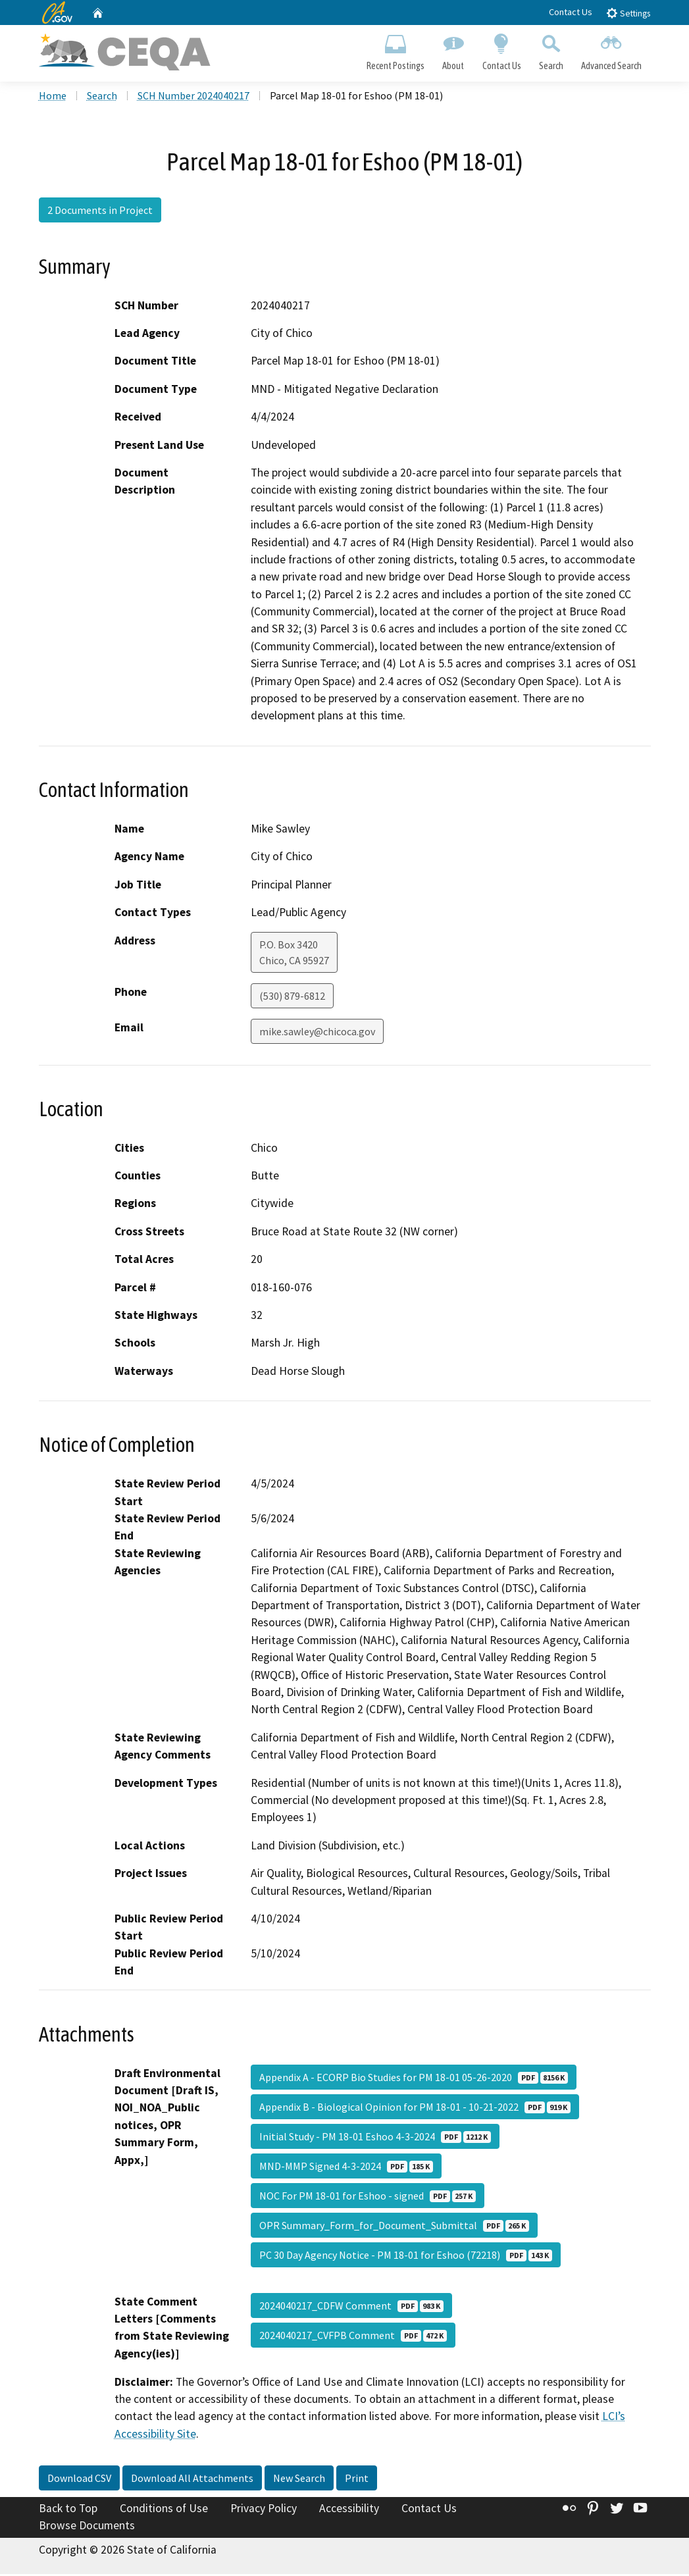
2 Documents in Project (100, 212)
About (453, 50)
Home (52, 98)
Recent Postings (396, 50)
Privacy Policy (263, 2511)
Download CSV (79, 2480)
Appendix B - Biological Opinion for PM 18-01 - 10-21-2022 (415, 2108)
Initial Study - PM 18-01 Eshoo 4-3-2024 (375, 2138)
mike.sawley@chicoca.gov (317, 1033)
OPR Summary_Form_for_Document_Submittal (394, 2227)
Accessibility (349, 2511)
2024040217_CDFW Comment (351, 2307)
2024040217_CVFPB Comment (353, 2337)
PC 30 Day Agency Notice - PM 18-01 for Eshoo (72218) (405, 2256)
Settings (628, 13)
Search (551, 50)
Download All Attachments (192, 2480)
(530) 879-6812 (292, 997)
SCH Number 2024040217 (193, 98)
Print (357, 2480)
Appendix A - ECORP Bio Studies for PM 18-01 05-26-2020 (413, 2079)
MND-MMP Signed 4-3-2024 (346, 2168)
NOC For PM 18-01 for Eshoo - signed (367, 2197)
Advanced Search (611, 50)
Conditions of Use (164, 2511)
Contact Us (570, 12)
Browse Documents (87, 2527)
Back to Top (68, 2511)
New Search (299, 2480)
